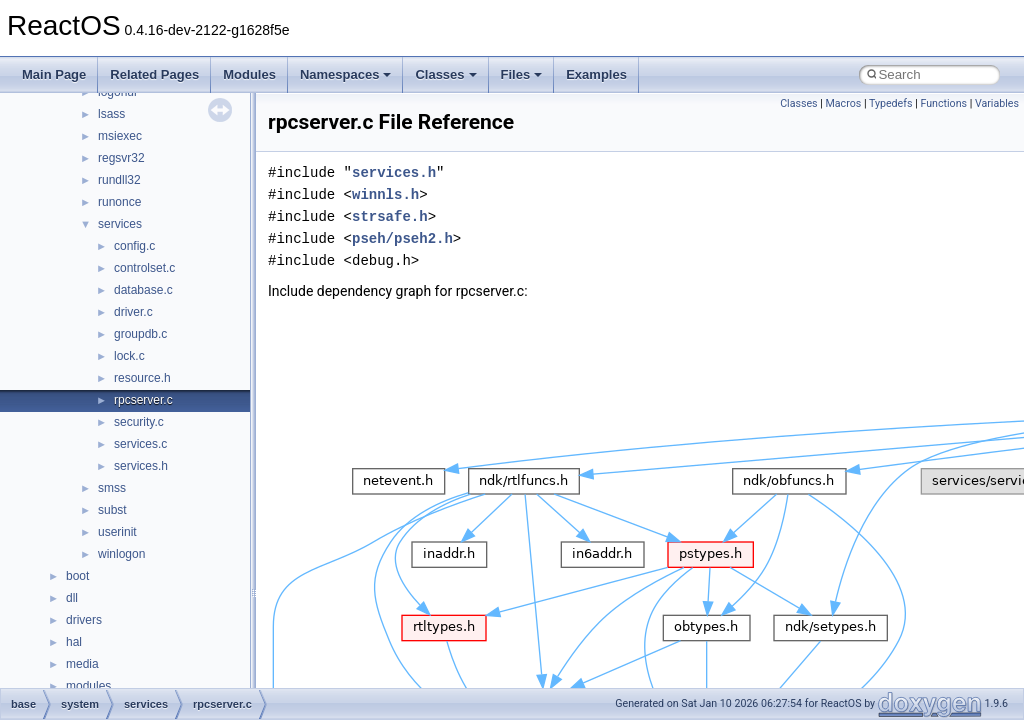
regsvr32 (121, 158)
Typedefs (891, 103)
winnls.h (385, 194)
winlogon (121, 554)
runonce (119, 202)
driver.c (133, 312)
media (82, 664)
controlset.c (144, 268)
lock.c (129, 356)
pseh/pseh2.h (402, 238)
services (120, 224)
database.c (143, 290)
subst (112, 510)
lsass (111, 114)
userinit (117, 532)
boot (77, 576)
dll (72, 598)
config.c (134, 246)
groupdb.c (140, 334)
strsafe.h (390, 216)
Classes (445, 74)
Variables (997, 103)
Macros (844, 103)
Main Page (54, 74)
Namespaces (346, 74)
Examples (596, 74)
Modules (249, 74)
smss (112, 488)
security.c (139, 422)
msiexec (120, 136)
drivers (84, 620)
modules (88, 686)
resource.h (142, 378)
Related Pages (154, 74)
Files (522, 74)
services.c (140, 444)
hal (74, 642)
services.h (141, 466)
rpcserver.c (143, 400)
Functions (943, 103)
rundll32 (119, 180)
